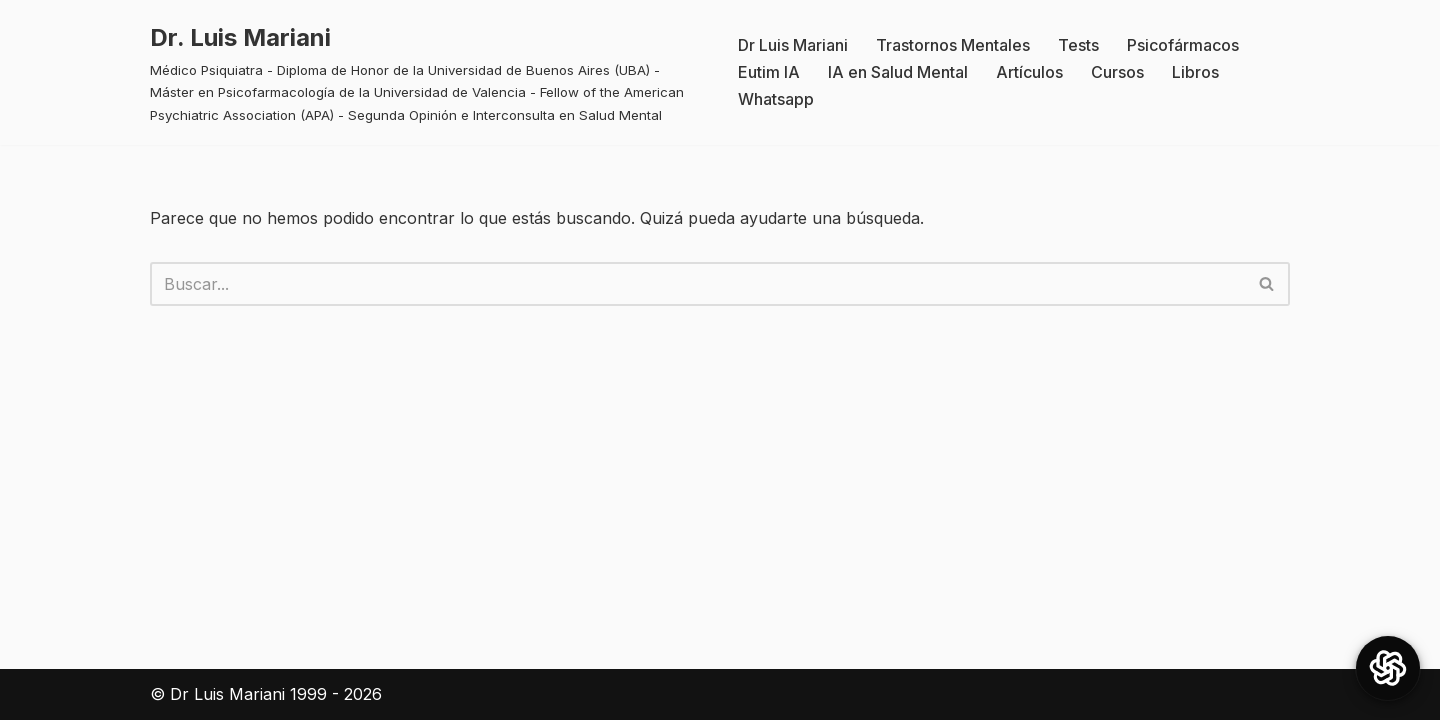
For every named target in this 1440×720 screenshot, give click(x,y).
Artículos (1029, 72)
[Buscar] (697, 284)
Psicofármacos (1183, 45)
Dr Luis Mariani (793, 45)
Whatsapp (776, 99)
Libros (1195, 72)
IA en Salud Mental (898, 72)
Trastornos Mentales (953, 45)
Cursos (1117, 72)
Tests (1078, 45)
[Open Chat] (1388, 668)
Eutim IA (769, 72)
